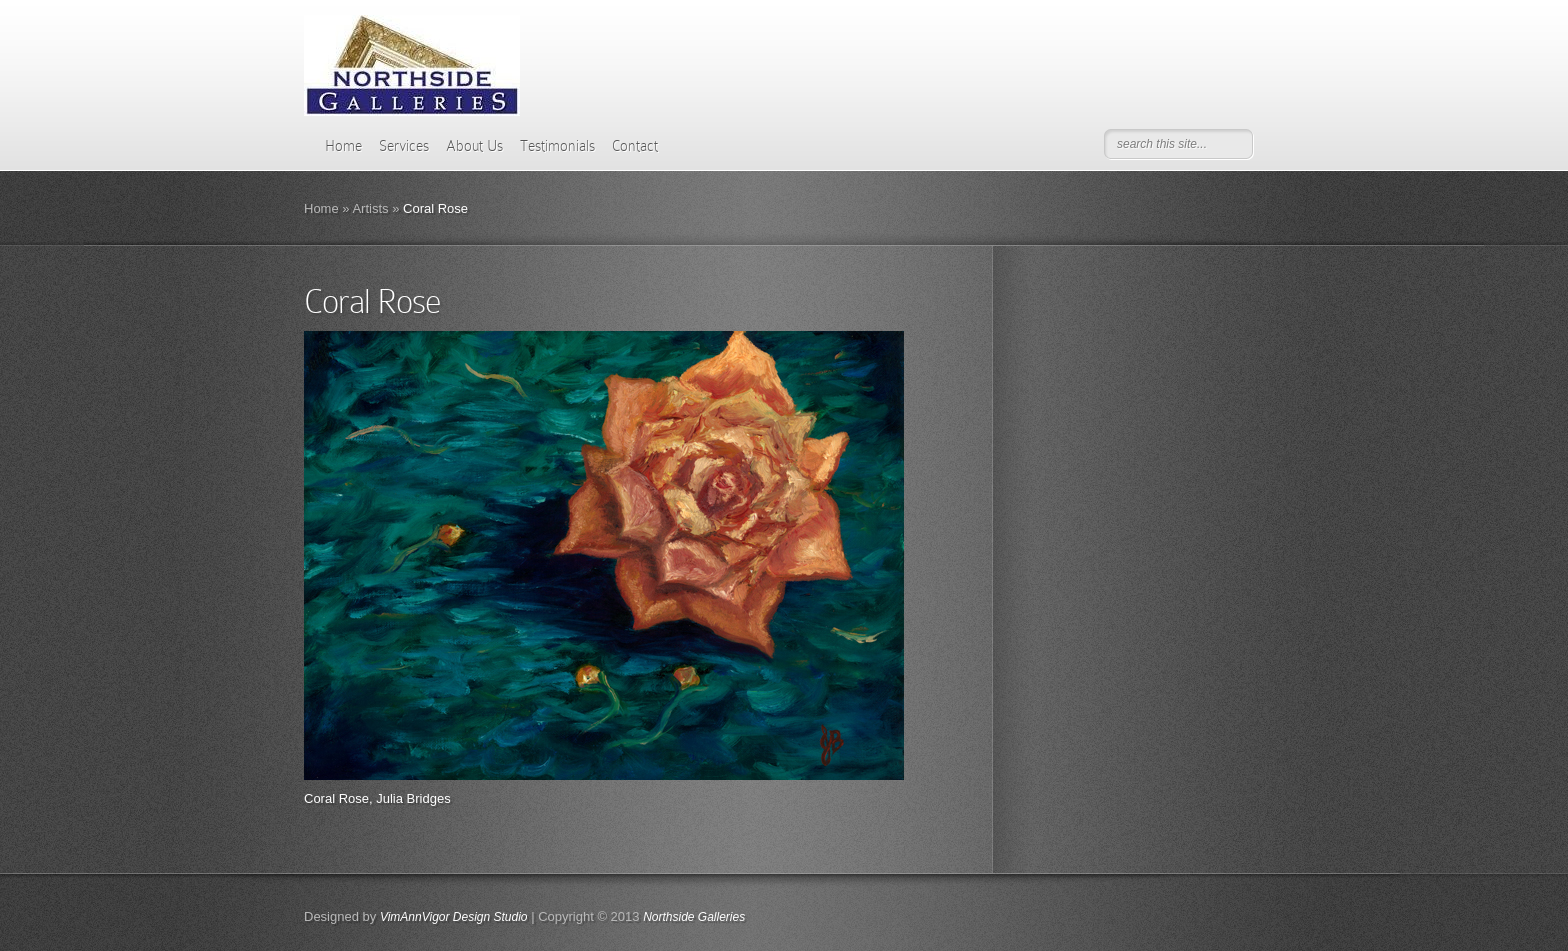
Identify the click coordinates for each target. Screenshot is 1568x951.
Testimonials (557, 146)
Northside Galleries (694, 917)
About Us (474, 146)
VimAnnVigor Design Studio (454, 917)
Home (343, 146)
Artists (370, 208)
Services (404, 146)
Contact (635, 146)
